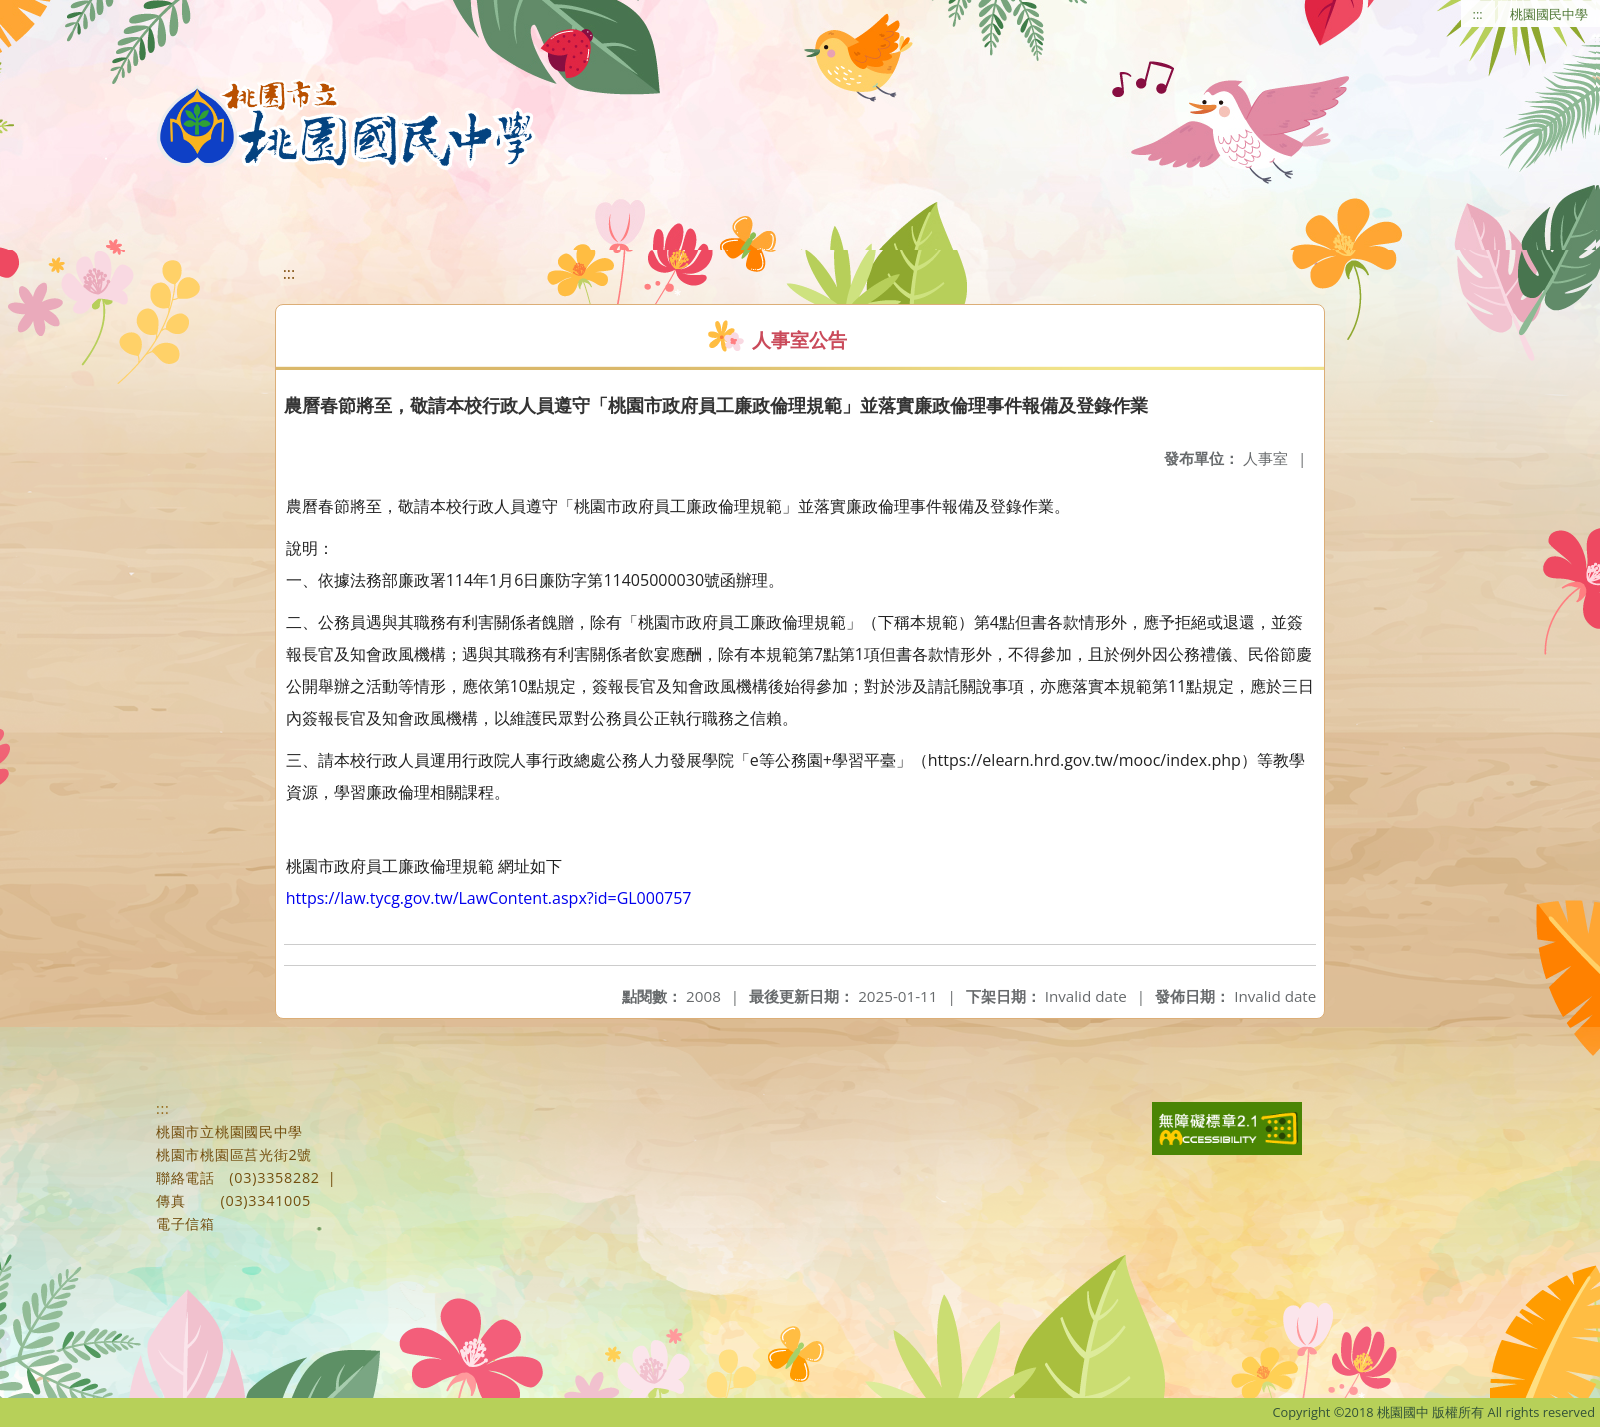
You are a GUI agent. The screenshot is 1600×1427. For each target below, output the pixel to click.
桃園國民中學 (1549, 14)
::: (1478, 14)
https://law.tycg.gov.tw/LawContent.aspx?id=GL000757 (489, 898)
